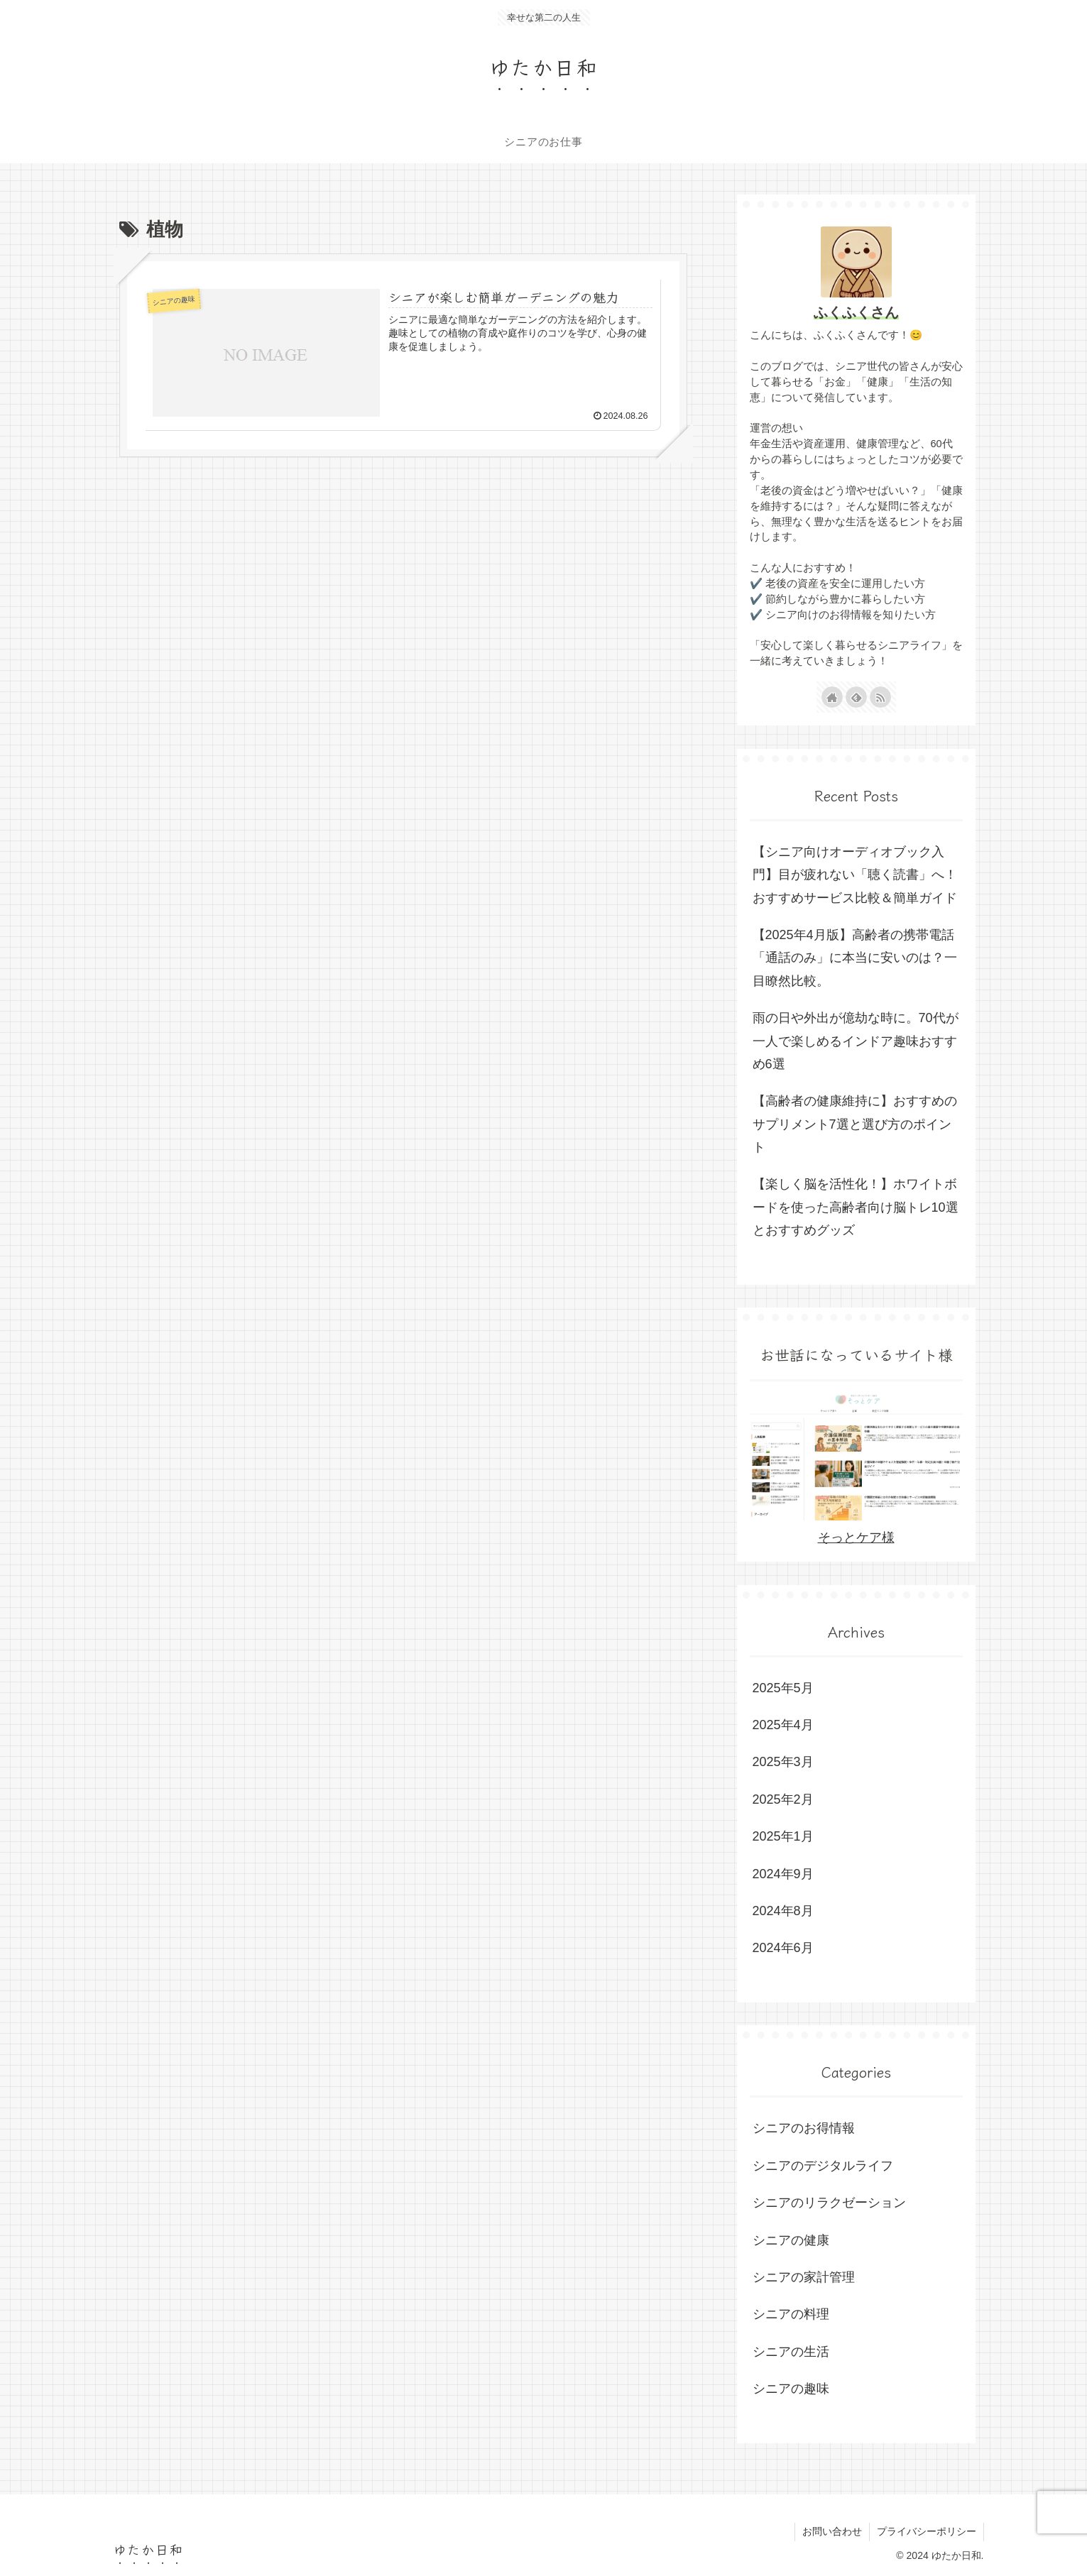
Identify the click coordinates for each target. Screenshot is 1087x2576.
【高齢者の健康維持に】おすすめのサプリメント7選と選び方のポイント (855, 1124)
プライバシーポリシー (926, 2531)
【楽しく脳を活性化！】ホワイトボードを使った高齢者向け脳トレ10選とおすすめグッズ (855, 1207)
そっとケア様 (856, 1537)
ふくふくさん (856, 312)
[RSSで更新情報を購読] (880, 697)
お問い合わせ (832, 2531)
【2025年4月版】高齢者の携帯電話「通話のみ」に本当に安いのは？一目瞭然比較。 (855, 958)
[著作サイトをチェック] (832, 697)
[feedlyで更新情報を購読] (856, 697)
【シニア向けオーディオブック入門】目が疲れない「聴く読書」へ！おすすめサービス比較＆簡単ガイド (855, 875)
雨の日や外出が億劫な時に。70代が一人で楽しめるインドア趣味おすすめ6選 (855, 1041)
